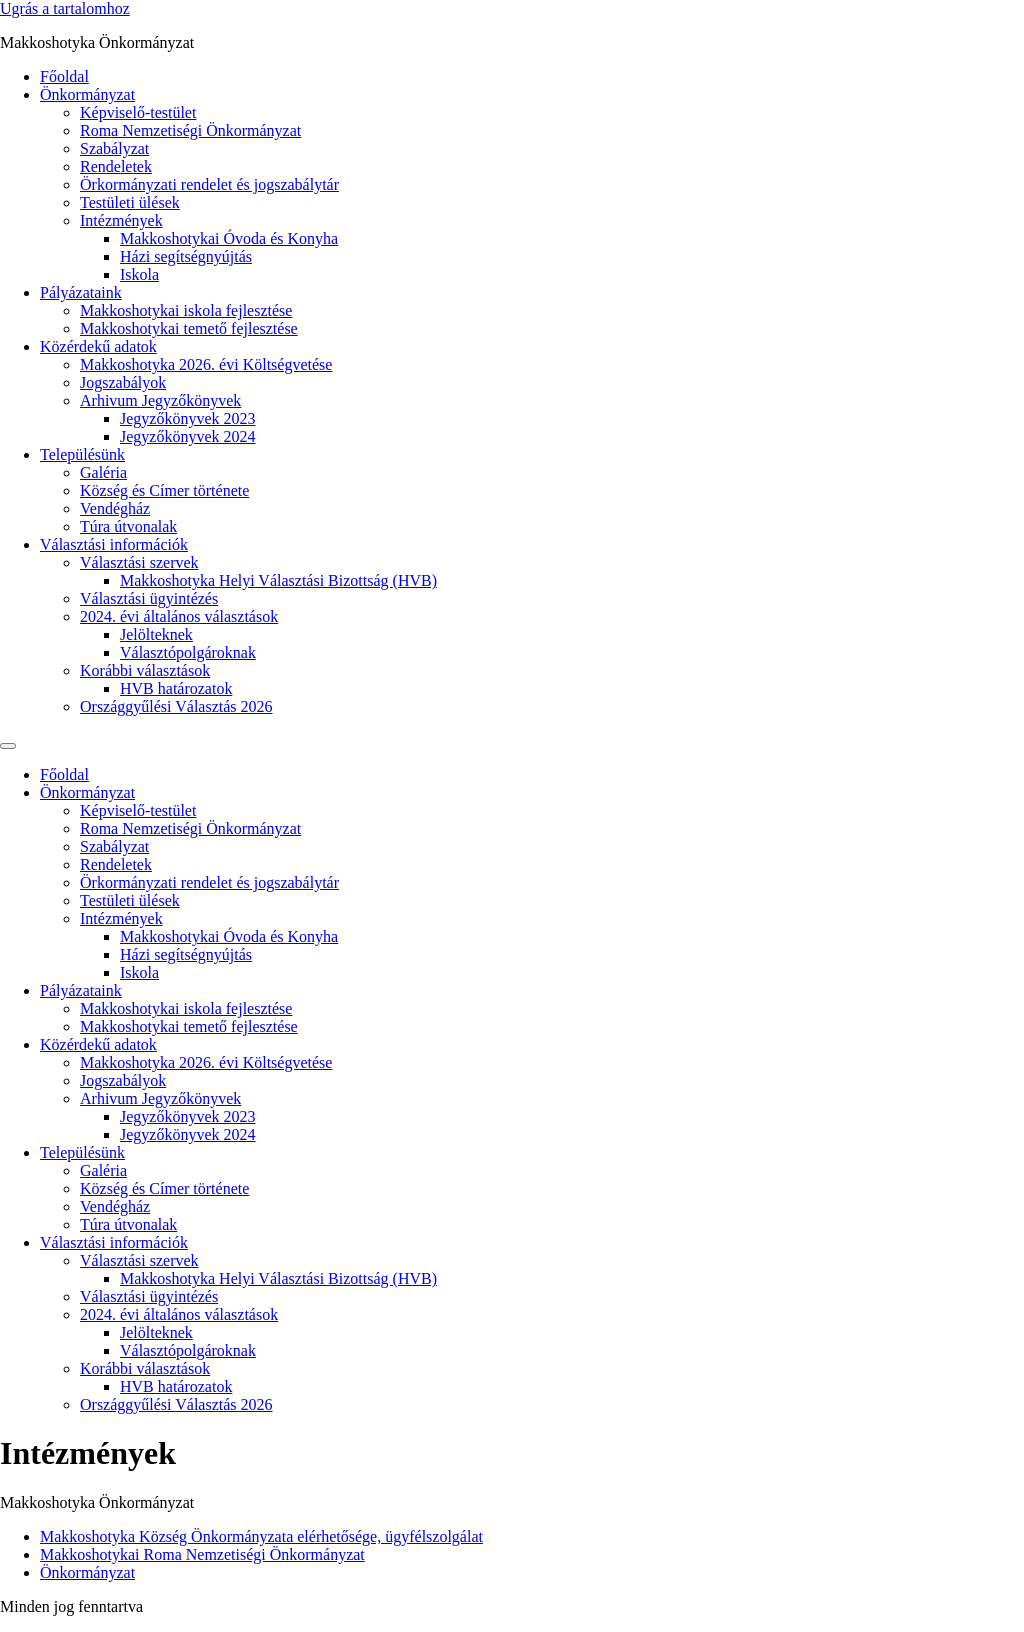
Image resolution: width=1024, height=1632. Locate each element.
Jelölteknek (156, 634)
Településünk (82, 454)
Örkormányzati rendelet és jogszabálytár (209, 184)
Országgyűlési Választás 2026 (176, 706)
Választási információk (114, 544)
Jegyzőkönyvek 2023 (188, 418)
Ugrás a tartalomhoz (65, 8)
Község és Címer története (164, 490)
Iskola (139, 274)
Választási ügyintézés (149, 598)
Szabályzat (114, 148)
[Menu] (8, 746)
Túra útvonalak (128, 526)
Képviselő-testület (138, 112)
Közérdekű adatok (98, 346)
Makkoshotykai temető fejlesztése (189, 328)
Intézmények (121, 220)
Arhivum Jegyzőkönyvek (160, 400)
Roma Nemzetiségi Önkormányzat (190, 130)
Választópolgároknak (188, 652)
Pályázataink (81, 292)
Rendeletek (116, 166)
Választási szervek (139, 562)
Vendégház (115, 508)
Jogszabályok (123, 382)
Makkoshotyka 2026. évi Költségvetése (206, 364)
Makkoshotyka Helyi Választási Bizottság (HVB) (278, 580)
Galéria (103, 472)
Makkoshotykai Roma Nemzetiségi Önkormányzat (202, 1554)
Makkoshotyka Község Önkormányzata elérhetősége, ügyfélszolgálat (261, 1536)
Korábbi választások (145, 670)
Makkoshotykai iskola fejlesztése (186, 310)
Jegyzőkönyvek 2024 (188, 436)
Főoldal (64, 76)
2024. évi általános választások (179, 616)
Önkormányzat (87, 94)
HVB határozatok (176, 688)
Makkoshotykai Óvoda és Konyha (229, 238)
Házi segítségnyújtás (186, 256)
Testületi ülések (130, 202)
